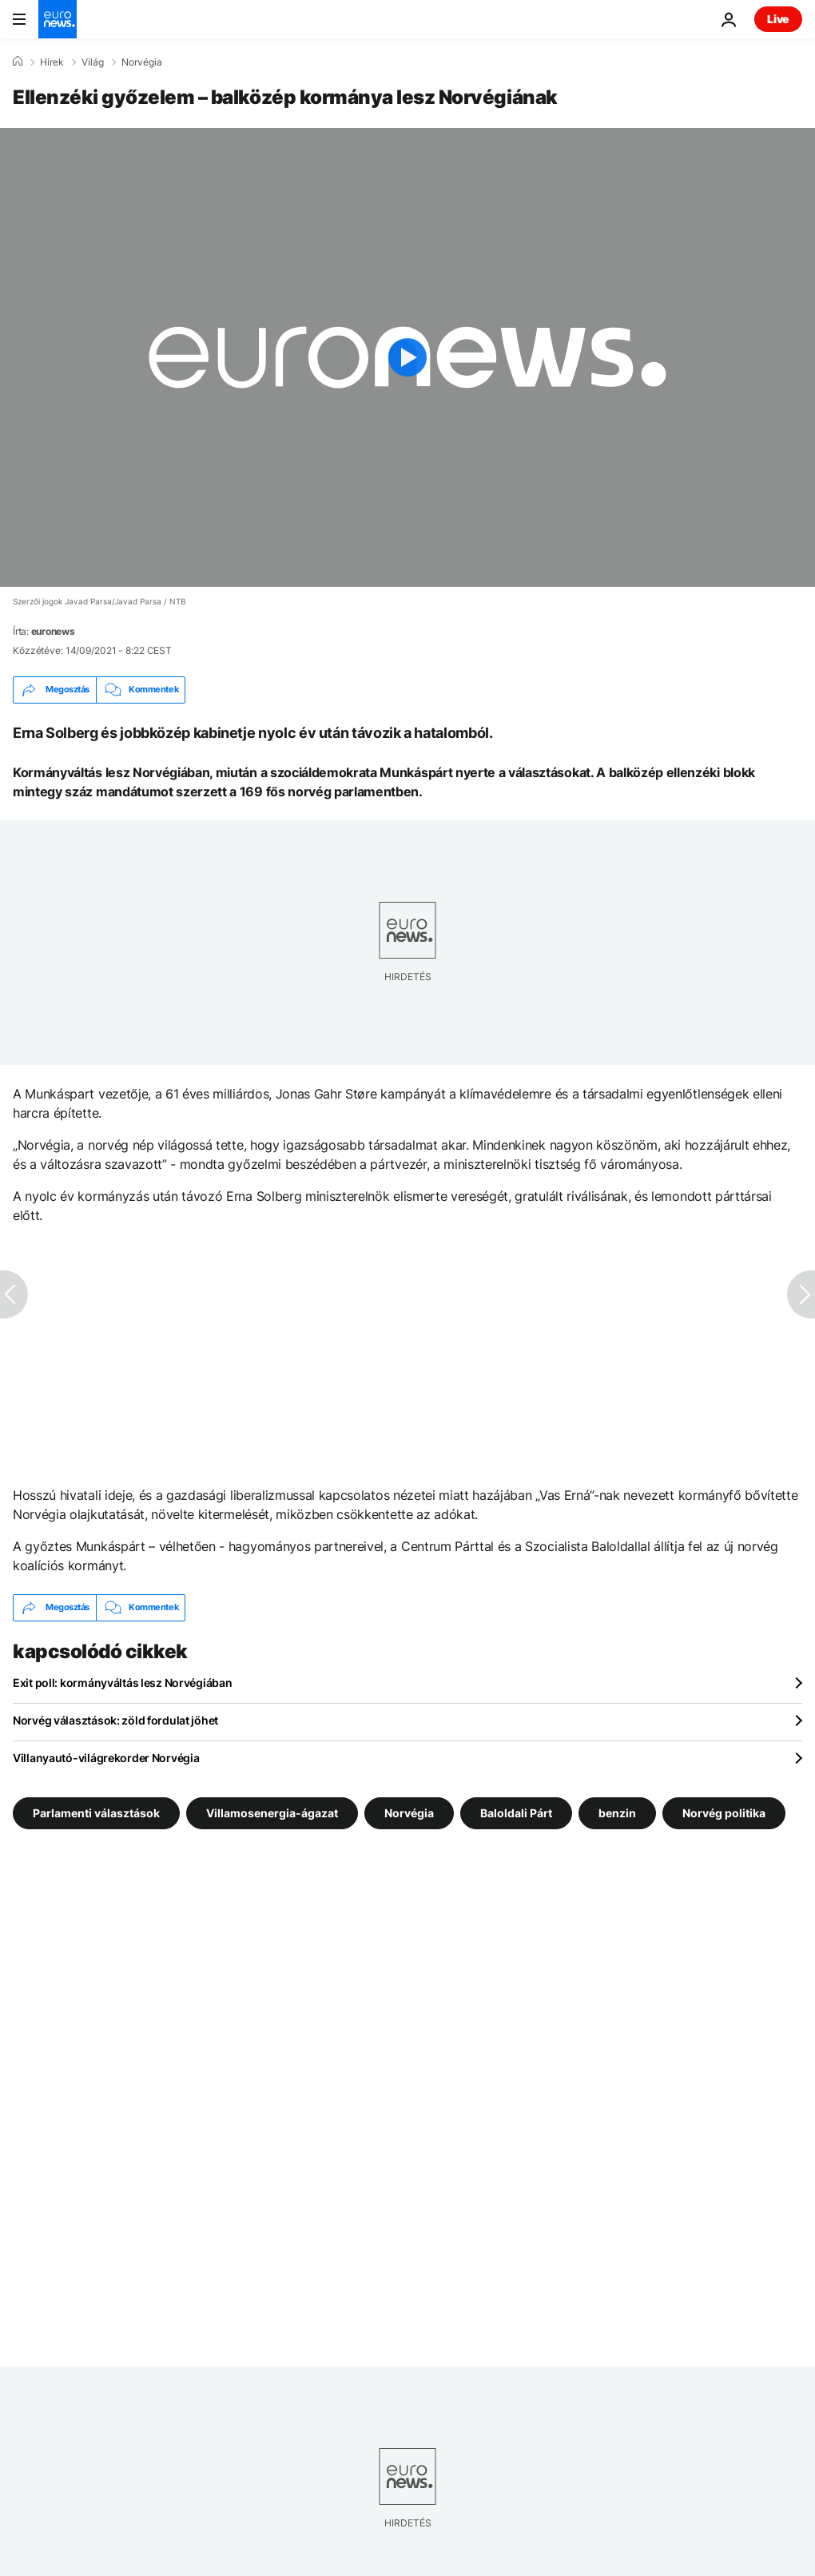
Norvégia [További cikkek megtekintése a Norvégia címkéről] (409, 1812)
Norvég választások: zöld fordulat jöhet (115, 1720)
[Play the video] (407, 357)
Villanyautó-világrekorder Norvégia (106, 1758)
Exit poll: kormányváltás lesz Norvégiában (123, 1682)
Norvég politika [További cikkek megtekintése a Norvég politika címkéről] (723, 1812)
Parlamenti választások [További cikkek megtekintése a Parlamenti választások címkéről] (96, 1812)
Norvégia (141, 62)
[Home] (17, 61)
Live (778, 19)
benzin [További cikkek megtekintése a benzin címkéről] (617, 1812)
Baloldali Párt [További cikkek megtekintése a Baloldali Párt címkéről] (516, 1812)
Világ (93, 62)
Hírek (52, 62)
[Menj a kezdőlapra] (57, 19)
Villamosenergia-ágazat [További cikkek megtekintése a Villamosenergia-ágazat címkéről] (272, 1812)
